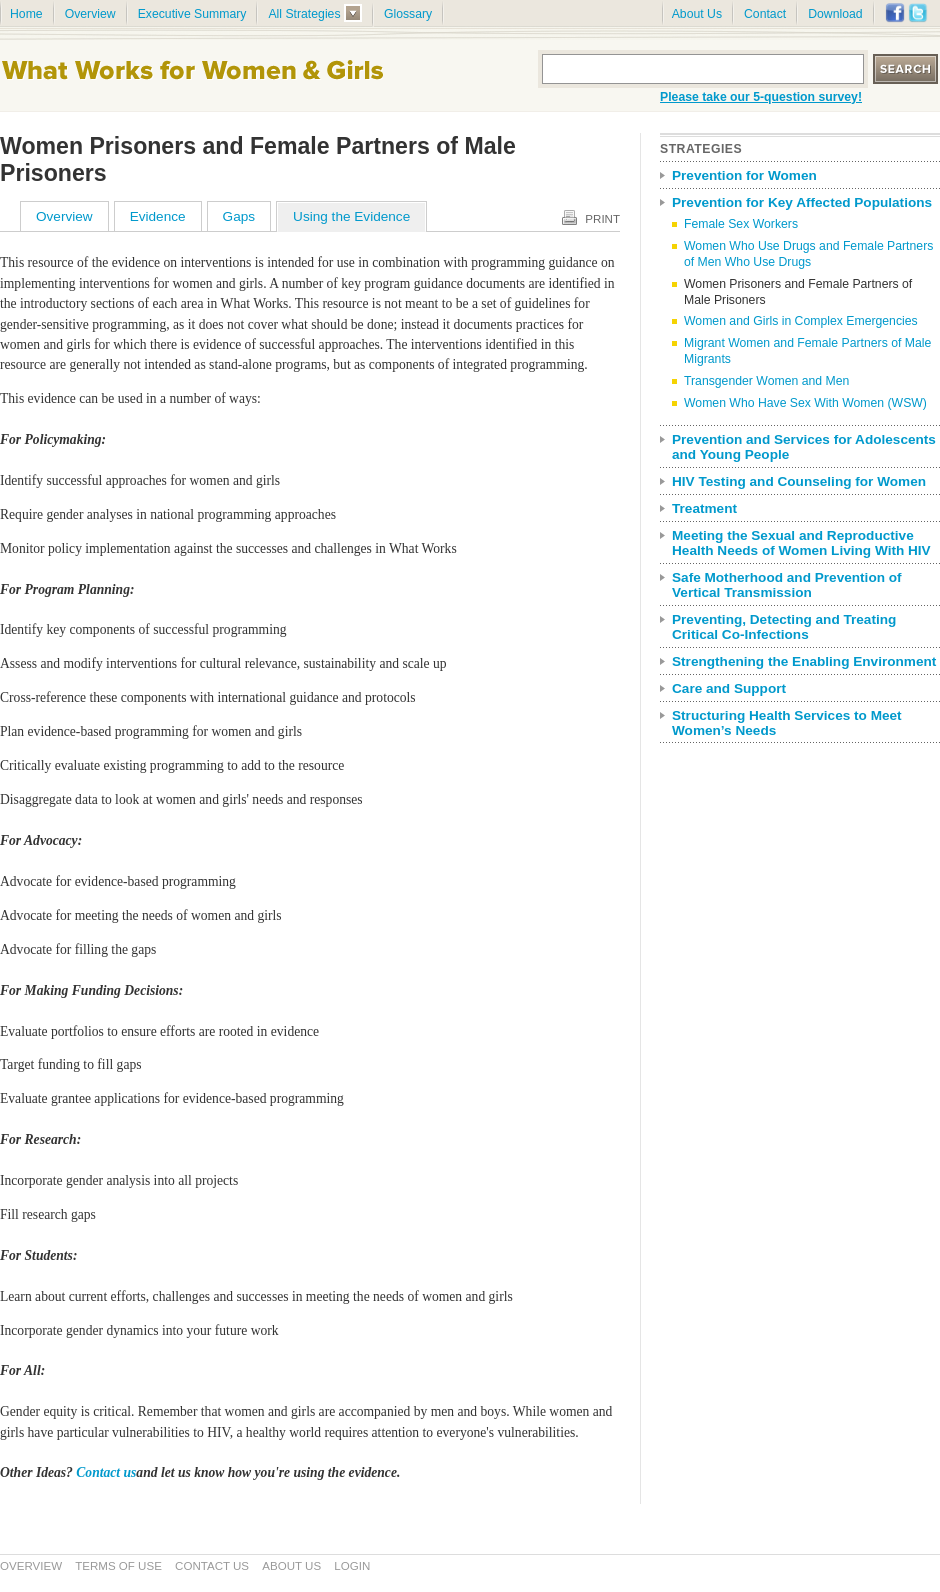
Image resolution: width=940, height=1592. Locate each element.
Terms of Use (118, 1566)
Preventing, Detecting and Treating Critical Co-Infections (784, 627)
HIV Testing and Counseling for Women (799, 481)
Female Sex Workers (741, 224)
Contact (765, 14)
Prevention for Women (744, 175)
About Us (697, 14)
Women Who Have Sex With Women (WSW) (805, 403)
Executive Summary (192, 14)
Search (906, 69)
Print (602, 219)
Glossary (408, 14)
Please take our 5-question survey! (761, 97)
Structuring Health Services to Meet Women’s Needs (787, 723)
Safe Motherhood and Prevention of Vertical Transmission (787, 585)
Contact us (106, 1472)
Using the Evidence (351, 216)
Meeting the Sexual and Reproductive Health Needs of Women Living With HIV (801, 543)
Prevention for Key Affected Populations (802, 202)
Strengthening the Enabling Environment (804, 661)
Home (26, 14)
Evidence (158, 216)
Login (352, 1566)
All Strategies (304, 14)
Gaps (239, 216)
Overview (90, 14)
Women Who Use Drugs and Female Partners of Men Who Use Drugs (808, 254)
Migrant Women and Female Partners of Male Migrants (807, 351)
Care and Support (729, 688)
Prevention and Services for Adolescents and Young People (804, 447)
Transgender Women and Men (766, 381)
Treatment (704, 508)
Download (835, 14)
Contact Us (212, 1566)
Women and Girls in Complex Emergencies (801, 321)
